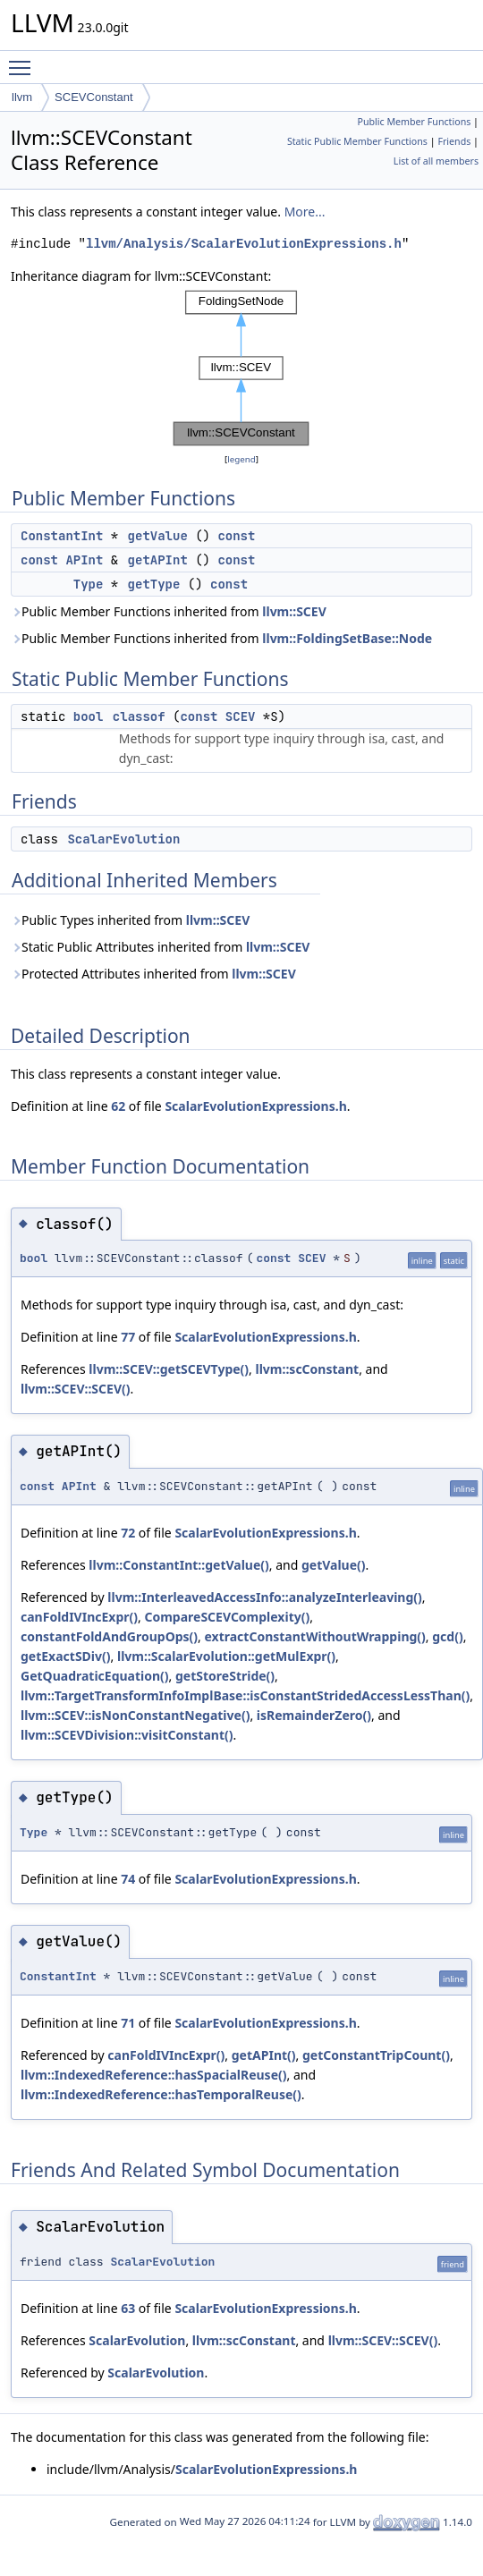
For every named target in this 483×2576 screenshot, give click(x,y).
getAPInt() (264, 2054)
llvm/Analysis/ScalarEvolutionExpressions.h (244, 243)
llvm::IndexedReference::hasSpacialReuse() (154, 2074)
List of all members (436, 161)
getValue (158, 536)
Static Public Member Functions (357, 141)
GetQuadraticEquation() (95, 1675)
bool (88, 716)
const (236, 536)
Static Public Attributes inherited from (160, 946)
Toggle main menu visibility (24, 60)
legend (241, 459)
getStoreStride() (225, 1675)
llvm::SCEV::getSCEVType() (169, 1368)
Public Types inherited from (130, 919)
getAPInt (158, 560)
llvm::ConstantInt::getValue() (178, 1564)
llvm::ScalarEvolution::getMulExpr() (226, 1656)
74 (128, 1878)
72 (128, 1532)
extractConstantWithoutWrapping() (315, 1636)
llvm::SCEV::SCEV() (76, 1388)
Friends (453, 141)
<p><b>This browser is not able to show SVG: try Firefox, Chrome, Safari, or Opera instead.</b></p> (241, 368)
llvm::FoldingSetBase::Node (347, 638)
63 (128, 2308)
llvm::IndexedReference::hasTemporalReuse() (161, 2094)
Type (88, 584)
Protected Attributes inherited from (153, 973)
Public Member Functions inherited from (168, 611)
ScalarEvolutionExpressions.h (255, 1105)
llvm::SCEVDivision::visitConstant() (127, 1734)
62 (118, 1105)
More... (305, 211)
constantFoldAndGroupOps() (109, 1636)
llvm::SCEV (294, 611)
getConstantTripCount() (376, 2054)
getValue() (333, 1564)
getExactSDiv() (66, 1656)
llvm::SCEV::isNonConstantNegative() (135, 1715)
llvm (22, 97)
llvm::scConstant (308, 1368)
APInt (84, 560)
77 (128, 1336)
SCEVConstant (93, 97)
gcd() (447, 1636)
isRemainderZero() (314, 1715)
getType (154, 584)
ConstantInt (62, 536)
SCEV (240, 716)
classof (139, 716)
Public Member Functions (413, 121)
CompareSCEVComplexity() (226, 1616)
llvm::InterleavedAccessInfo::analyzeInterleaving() (264, 1597)
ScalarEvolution (123, 839)
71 (128, 2022)
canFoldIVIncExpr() (79, 1616)
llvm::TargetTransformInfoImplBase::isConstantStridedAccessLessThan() (245, 1695)
